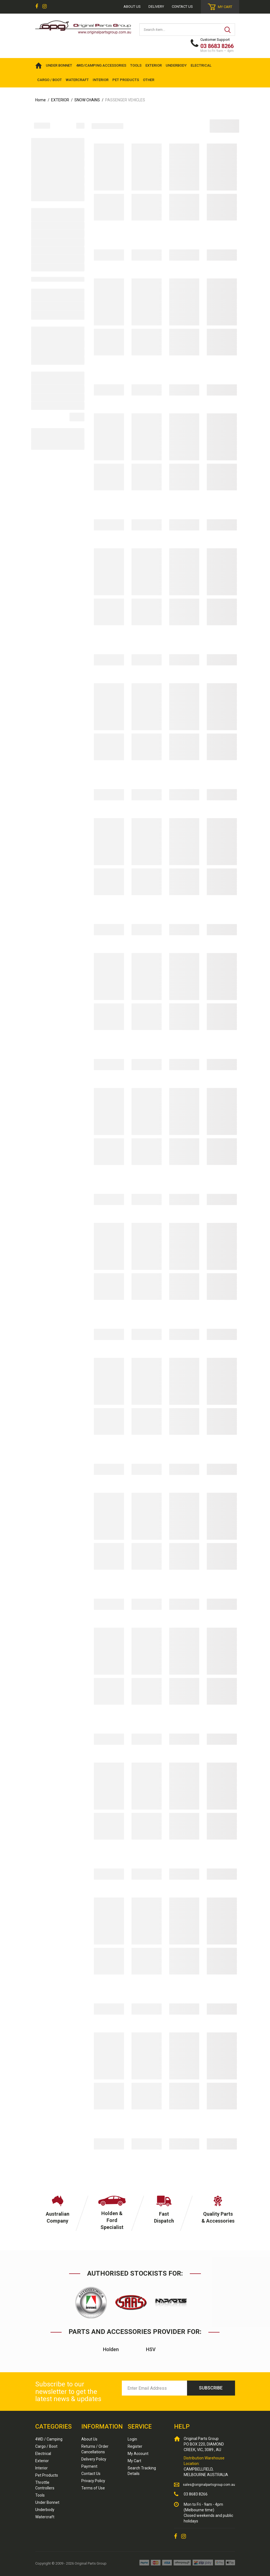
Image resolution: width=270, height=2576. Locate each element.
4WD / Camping (48, 2439)
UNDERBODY (176, 65)
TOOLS (136, 65)
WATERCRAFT (77, 80)
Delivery (156, 6)
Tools (40, 2495)
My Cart (134, 2461)
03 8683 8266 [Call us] (196, 2494)
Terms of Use (93, 2488)
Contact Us (182, 6)
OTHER (148, 80)
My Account (138, 2453)
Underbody (44, 2509)
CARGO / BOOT (49, 80)
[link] (36, 6)
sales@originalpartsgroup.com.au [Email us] (209, 2485)
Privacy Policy (93, 2481)
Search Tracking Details (142, 2471)
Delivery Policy (93, 2459)
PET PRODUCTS (125, 80)
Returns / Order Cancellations (94, 2449)
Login (132, 2439)
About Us (89, 2439)
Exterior (42, 2461)
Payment (89, 2466)
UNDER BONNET (59, 65)
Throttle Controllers (44, 2485)
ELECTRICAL (201, 65)
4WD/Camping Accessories (101, 65)
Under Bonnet (47, 2502)
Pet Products (46, 2475)
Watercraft (44, 2517)
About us (132, 6)
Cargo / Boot (46, 2446)
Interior (41, 2468)
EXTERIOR (153, 65)
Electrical (43, 2453)
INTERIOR (100, 80)
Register (135, 2446)
